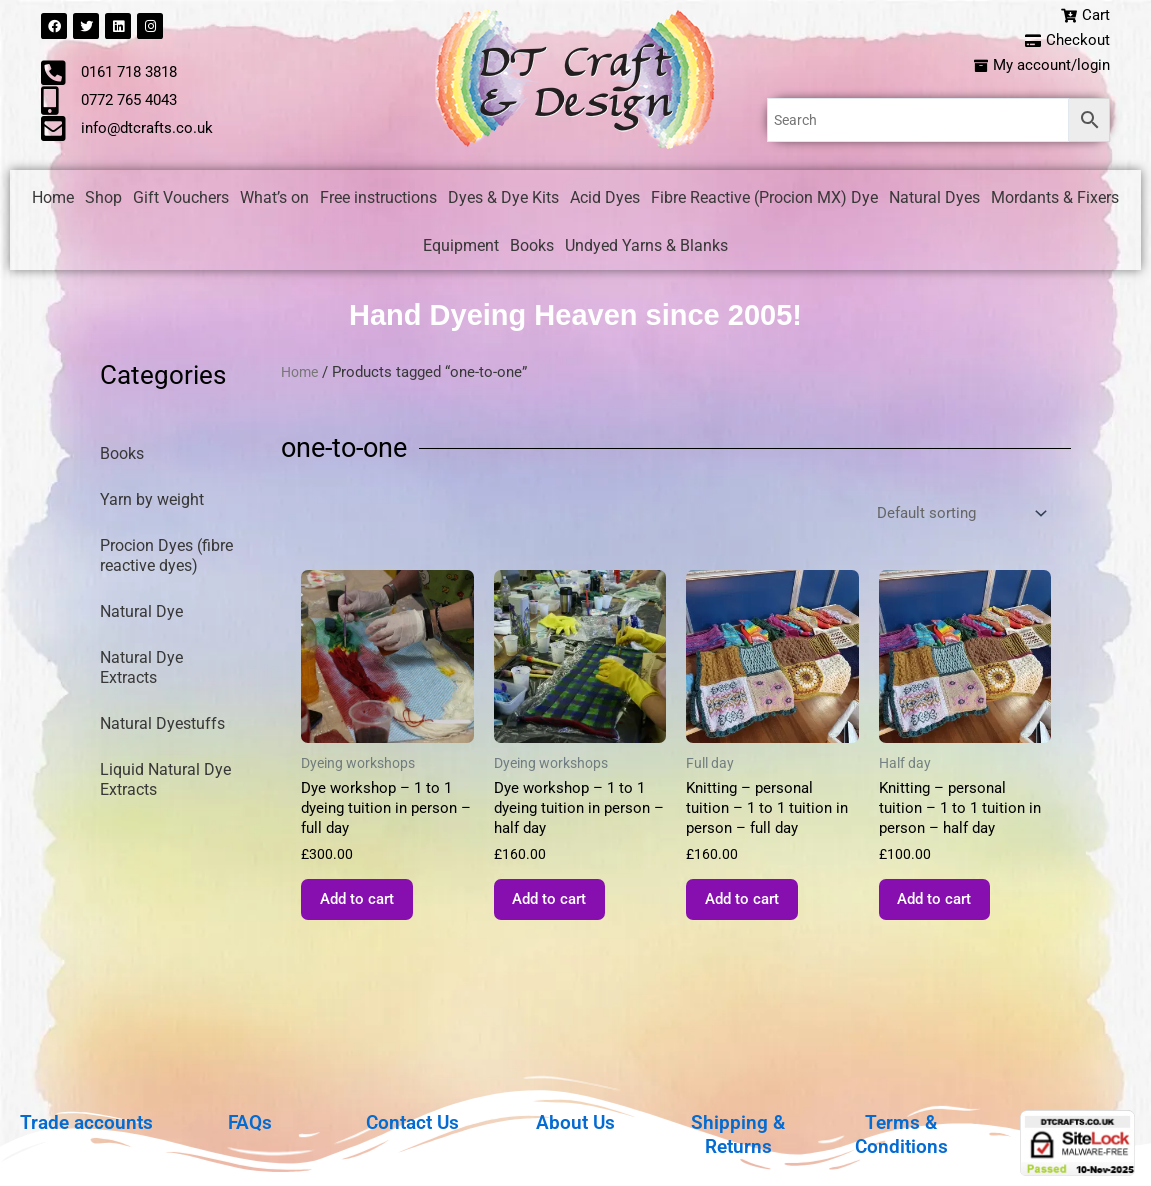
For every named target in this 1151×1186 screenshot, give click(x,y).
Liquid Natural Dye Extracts (165, 783)
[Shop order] (956, 518)
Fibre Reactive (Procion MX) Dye (764, 201)
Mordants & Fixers (1055, 201)
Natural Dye (141, 615)
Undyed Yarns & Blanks (646, 249)
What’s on (274, 201)
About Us (575, 1122)
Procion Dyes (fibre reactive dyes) (166, 559)
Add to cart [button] (370, 914)
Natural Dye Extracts (141, 671)
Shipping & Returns (738, 1134)
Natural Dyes (934, 201)
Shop (103, 201)
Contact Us (413, 1122)
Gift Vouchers (181, 201)
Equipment (461, 249)
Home (53, 201)
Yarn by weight (152, 503)
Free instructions (378, 201)
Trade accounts (86, 1122)
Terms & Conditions (901, 1134)
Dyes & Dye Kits (503, 201)
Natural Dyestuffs (162, 727)
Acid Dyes (605, 201)
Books (532, 249)
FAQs (250, 1122)
